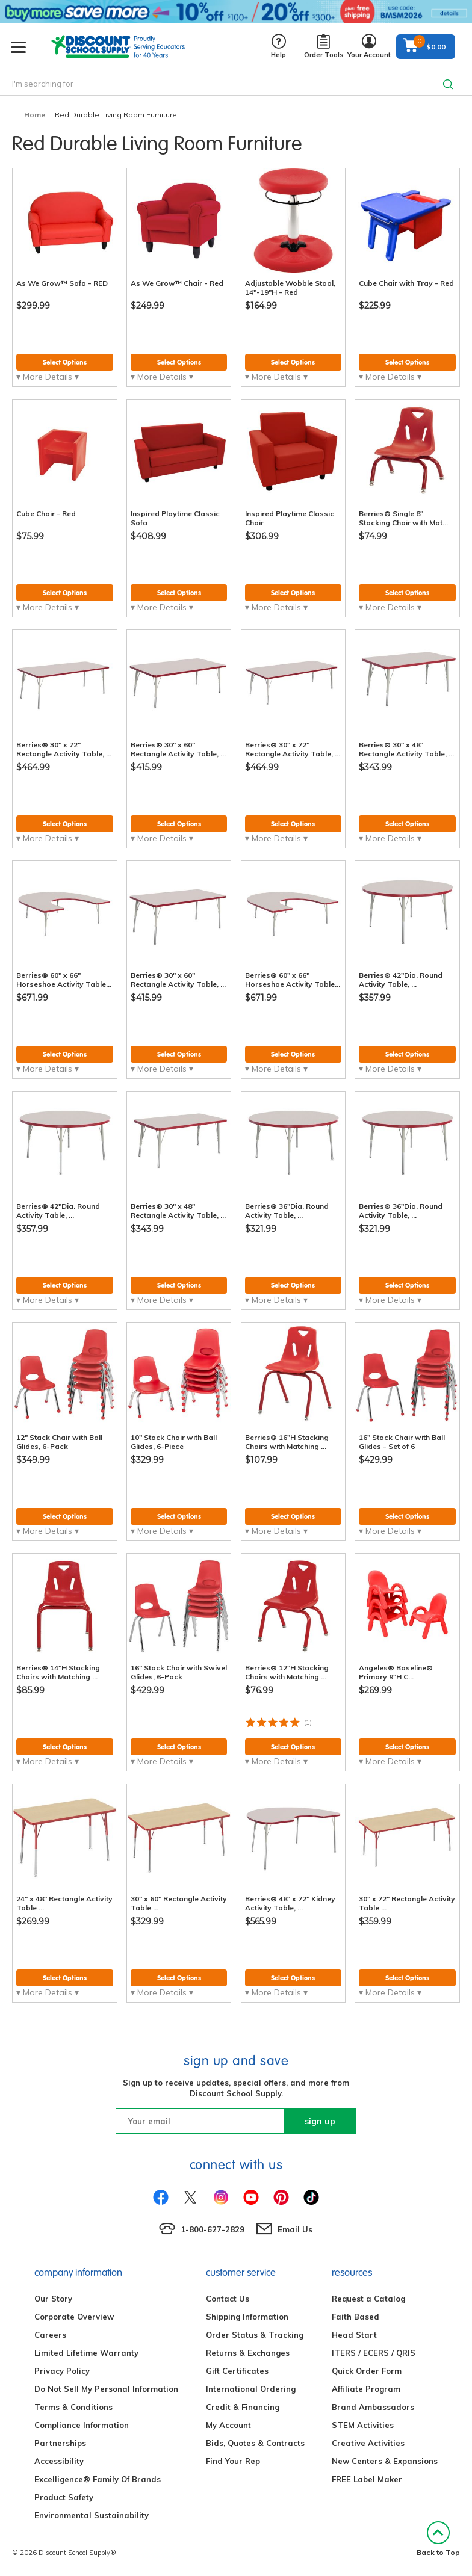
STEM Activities (363, 2425)
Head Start (354, 2335)
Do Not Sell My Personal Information (106, 2389)
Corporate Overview (74, 2316)
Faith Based (355, 2316)
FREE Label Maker (367, 2479)
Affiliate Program (366, 2389)
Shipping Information (247, 2316)
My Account (228, 2425)
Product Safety (63, 2497)
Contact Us (227, 2298)
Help (278, 46)
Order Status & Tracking (254, 2335)
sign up (320, 2121)
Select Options (65, 362)
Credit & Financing (242, 2407)
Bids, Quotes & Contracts (255, 2443)
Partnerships (60, 2443)
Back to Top (438, 2539)
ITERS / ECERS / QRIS (373, 2353)
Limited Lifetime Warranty (86, 2353)
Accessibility (59, 2461)
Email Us (295, 2229)
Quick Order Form (367, 2371)
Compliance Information (81, 2425)
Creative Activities (368, 2443)
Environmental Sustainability (91, 2515)
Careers (50, 2335)
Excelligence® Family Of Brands (97, 2479)
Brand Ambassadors (373, 2407)
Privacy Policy (62, 2371)
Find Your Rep (233, 2461)
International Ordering (251, 2389)
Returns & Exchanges (248, 2353)
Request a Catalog (368, 2298)
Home (34, 114)
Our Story (53, 2298)
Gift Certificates (237, 2371)
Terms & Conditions (73, 2407)
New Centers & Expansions (385, 2461)
